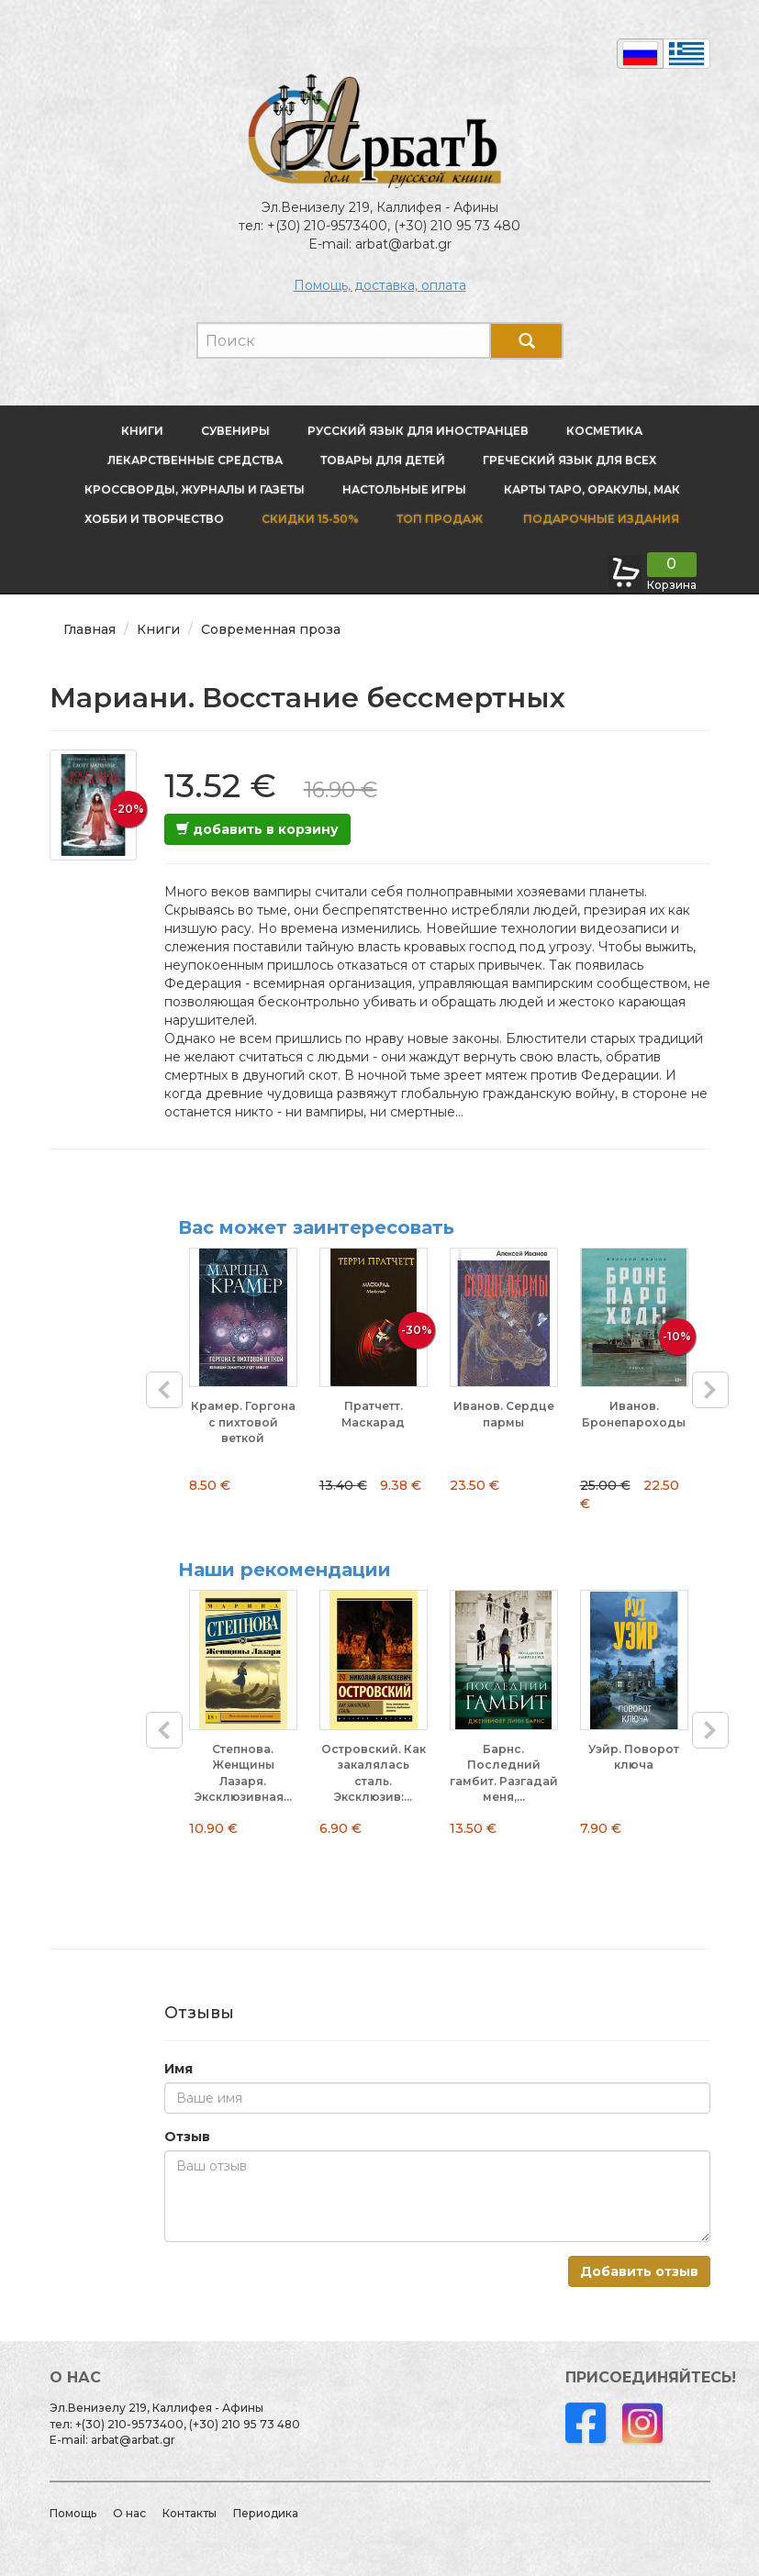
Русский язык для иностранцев (418, 431)
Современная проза (270, 629)
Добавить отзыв (639, 2271)
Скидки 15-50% (310, 519)
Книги (142, 431)
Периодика (265, 2513)
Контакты (189, 2513)
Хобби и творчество (154, 519)
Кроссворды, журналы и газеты (194, 489)
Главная (89, 629)
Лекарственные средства (195, 460)
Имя (178, 2068)
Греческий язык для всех (569, 460)
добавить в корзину (257, 829)
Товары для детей (382, 460)
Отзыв (187, 2136)
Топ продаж (439, 519)
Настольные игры (404, 489)
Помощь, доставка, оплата (380, 285)
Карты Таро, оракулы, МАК (592, 489)
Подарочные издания (599, 519)
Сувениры (235, 431)
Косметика (604, 431)
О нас (129, 2513)
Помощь (73, 2513)
